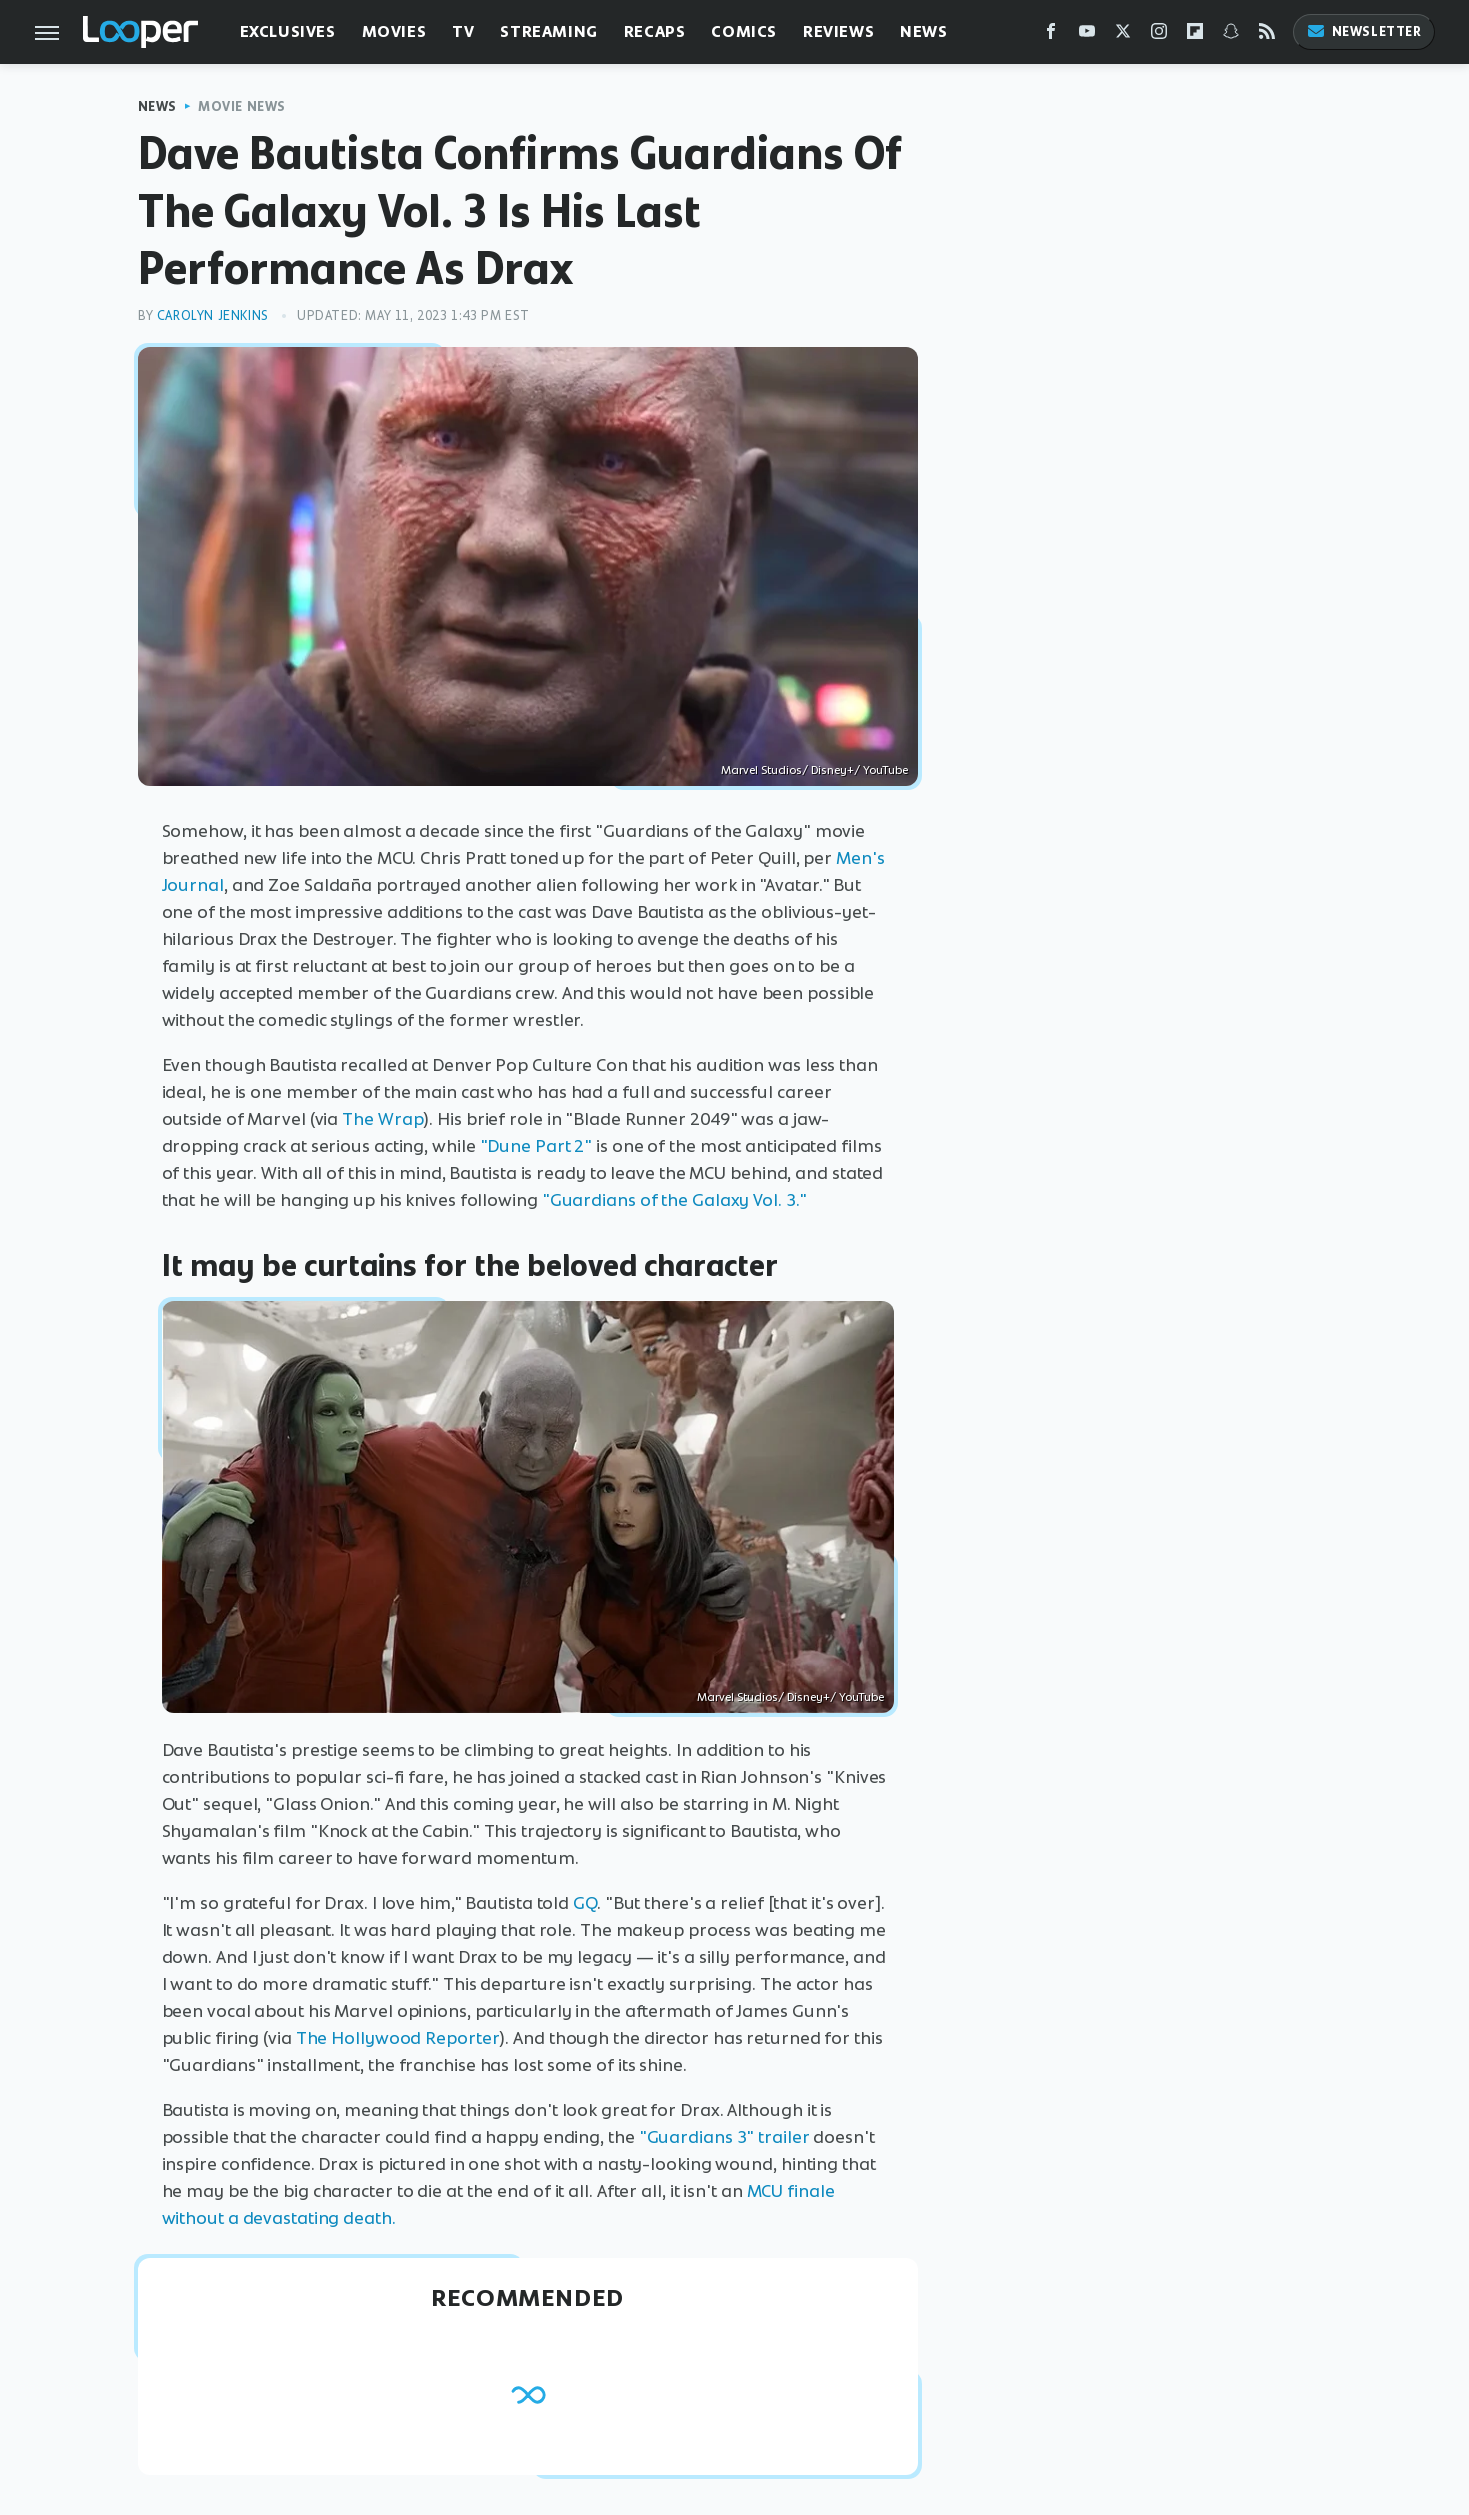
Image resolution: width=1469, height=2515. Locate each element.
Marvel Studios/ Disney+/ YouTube (814, 770)
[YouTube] (1087, 35)
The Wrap (382, 1119)
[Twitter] (1123, 35)
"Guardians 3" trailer (724, 2137)
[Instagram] (1159, 35)
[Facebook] (1051, 35)
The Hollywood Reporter (398, 2038)
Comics (744, 31)
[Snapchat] (1231, 35)
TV (463, 31)
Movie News (242, 106)
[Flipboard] (1195, 35)
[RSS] (1267, 35)
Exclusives (288, 31)
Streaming (548, 31)
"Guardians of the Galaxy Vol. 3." (674, 1200)
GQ (585, 1903)
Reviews (838, 31)
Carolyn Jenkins (213, 315)
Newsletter (1364, 31)
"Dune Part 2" (536, 1146)
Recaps (655, 31)
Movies (394, 31)
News (923, 31)
